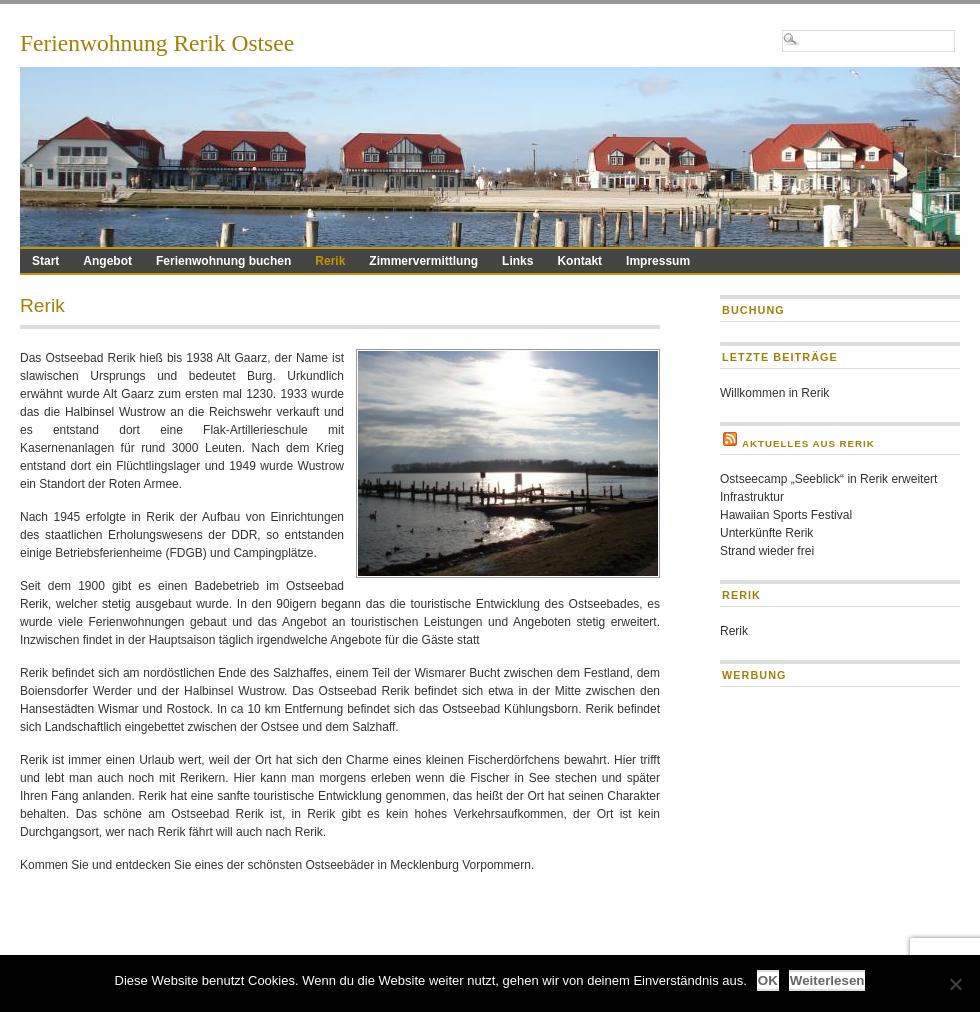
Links (517, 261)
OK (768, 980)
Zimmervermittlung (423, 261)
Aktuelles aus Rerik (808, 443)
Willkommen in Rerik (774, 393)
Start (45, 261)
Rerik (330, 261)
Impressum (658, 261)
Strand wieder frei (767, 551)
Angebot (107, 261)
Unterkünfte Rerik (766, 533)
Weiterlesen (827, 980)
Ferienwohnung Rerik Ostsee (157, 43)
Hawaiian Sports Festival (786, 515)
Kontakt (579, 261)
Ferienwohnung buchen (223, 261)
